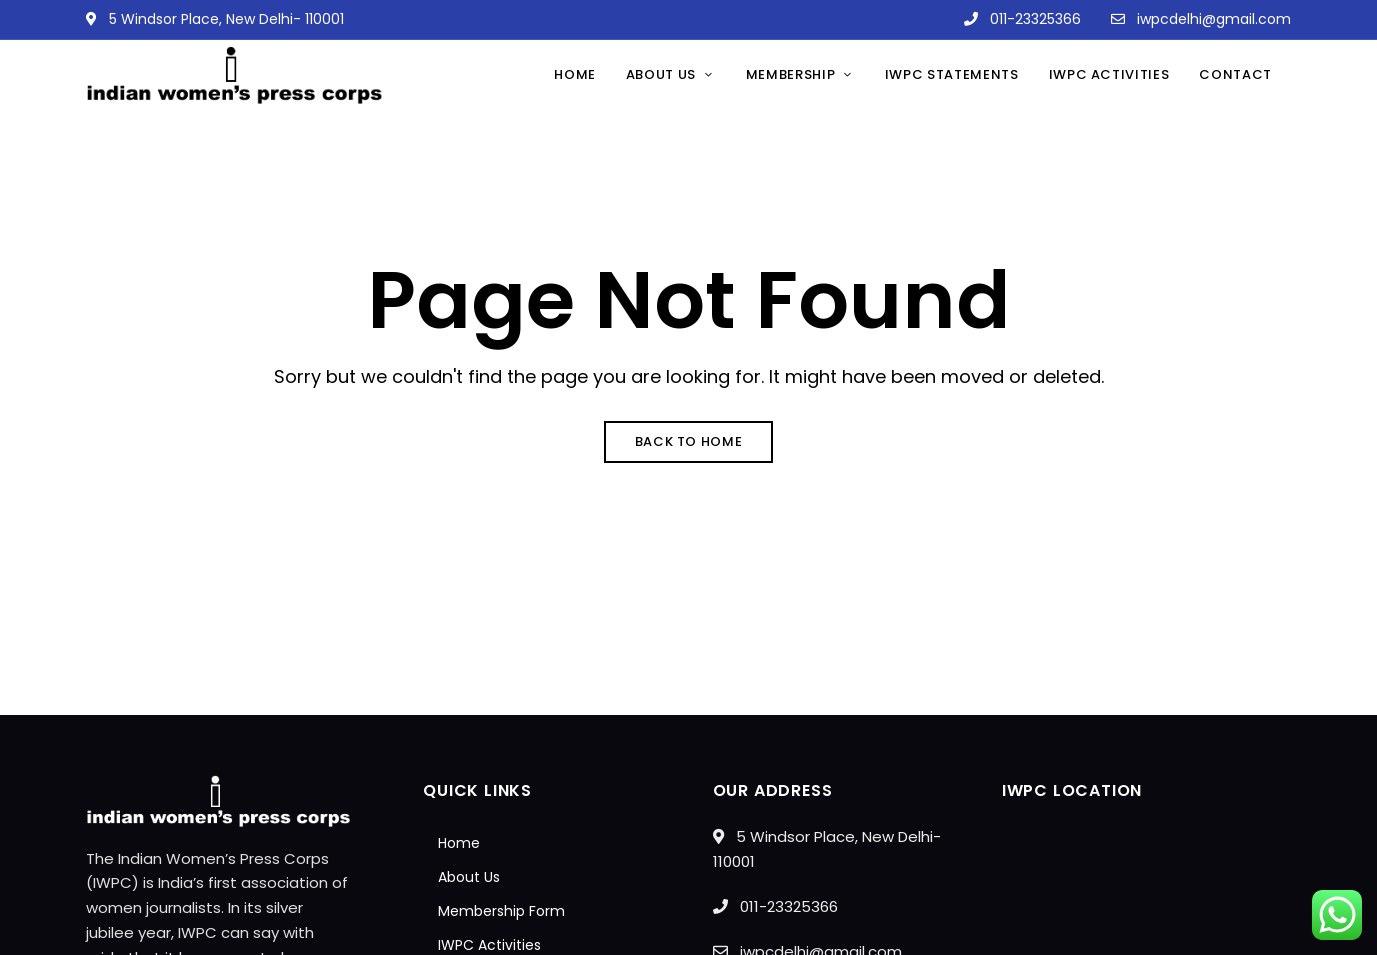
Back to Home (689, 441)
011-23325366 (1022, 19)
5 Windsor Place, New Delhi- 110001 (215, 19)
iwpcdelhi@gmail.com (1201, 19)
